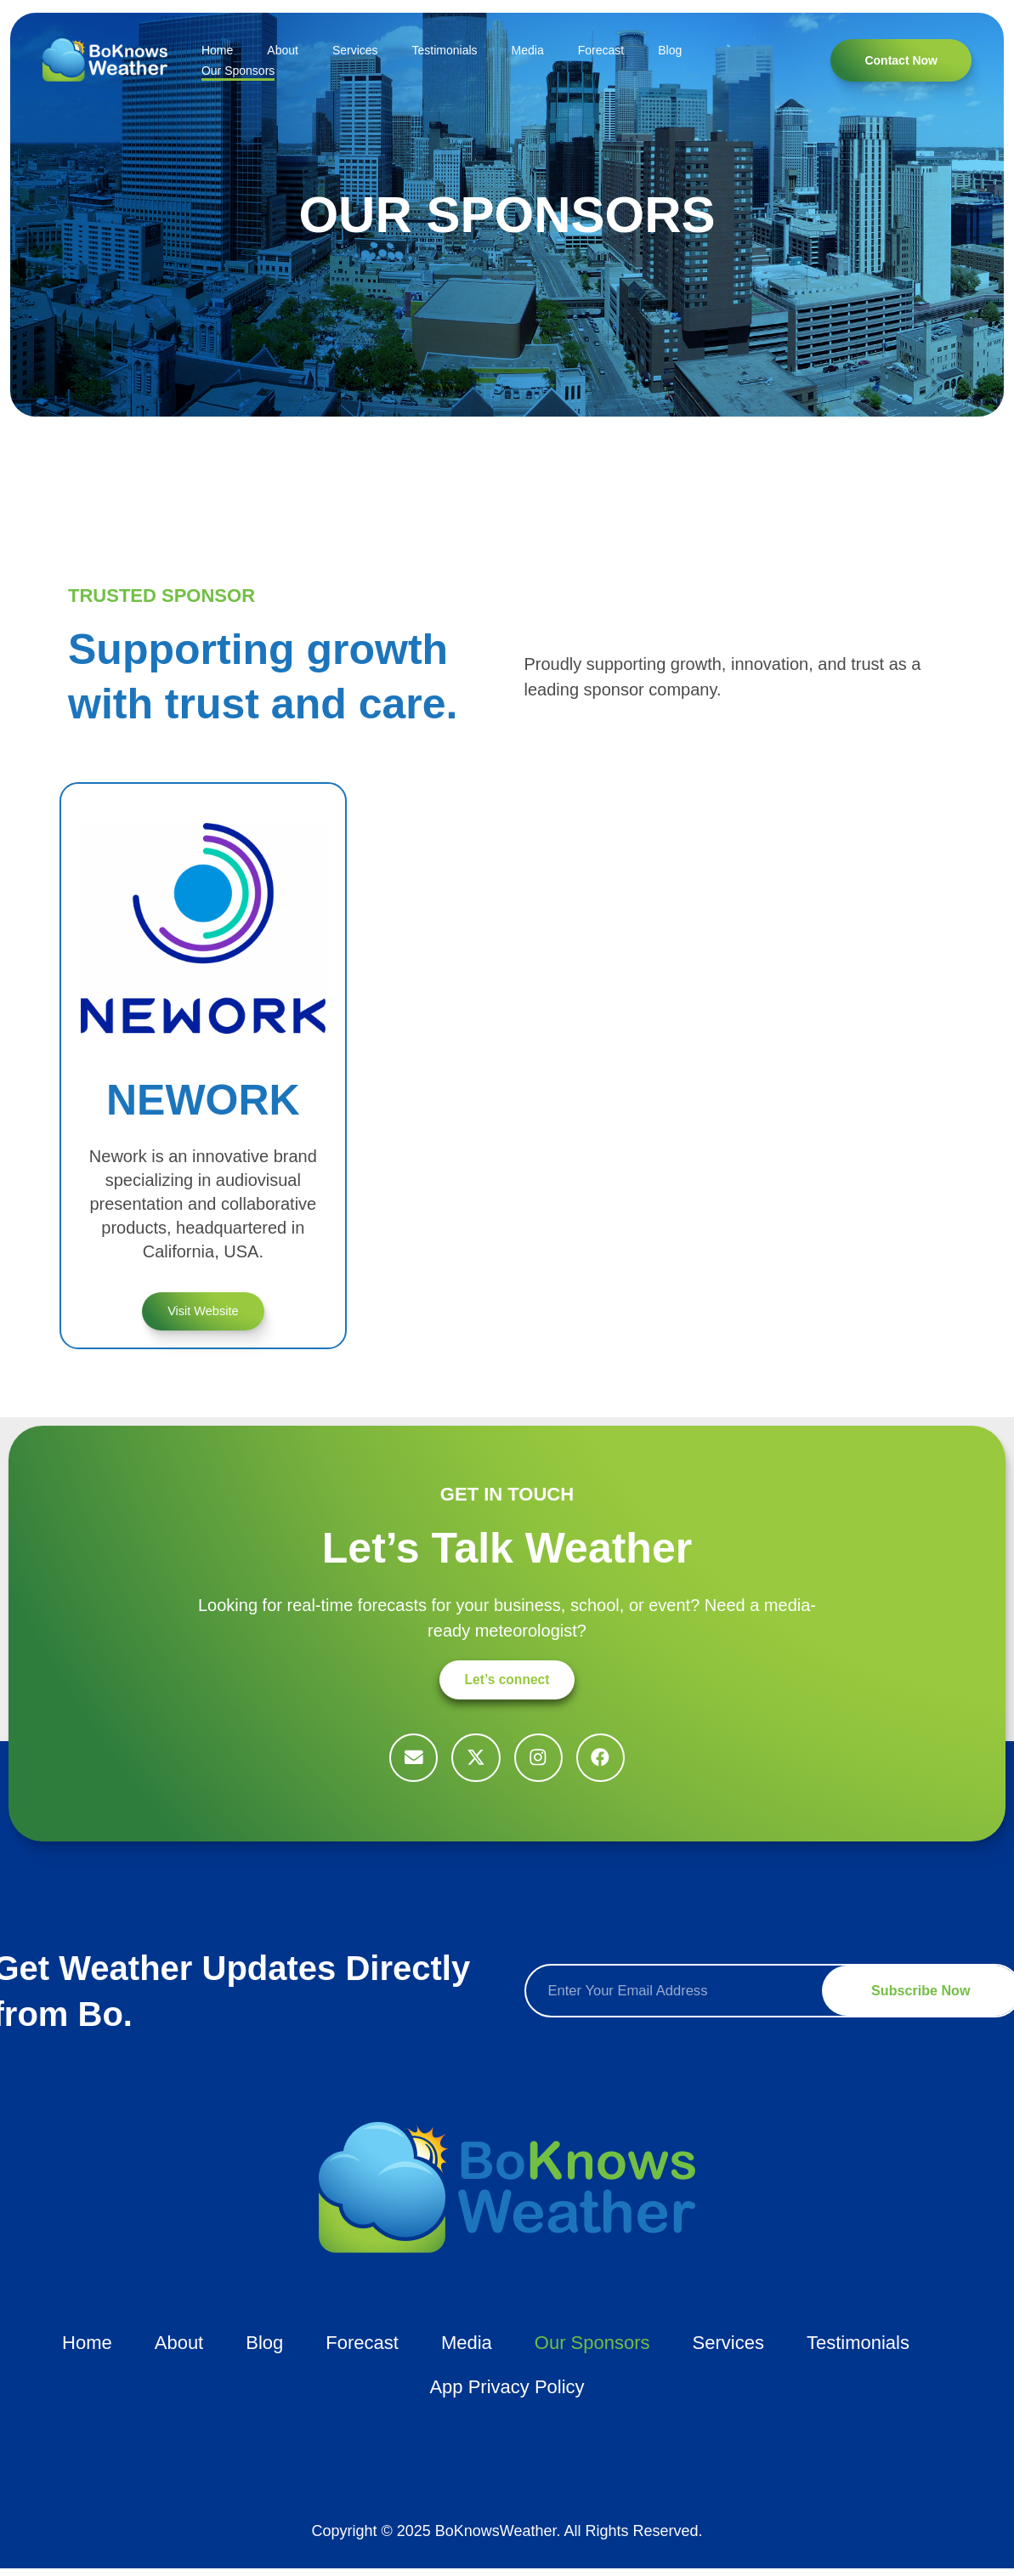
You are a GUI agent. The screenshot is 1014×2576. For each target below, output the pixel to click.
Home (217, 50)
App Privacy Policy (506, 2394)
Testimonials (445, 50)
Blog (670, 50)
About (282, 50)
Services (355, 50)
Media (528, 50)
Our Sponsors (238, 70)
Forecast (601, 50)
